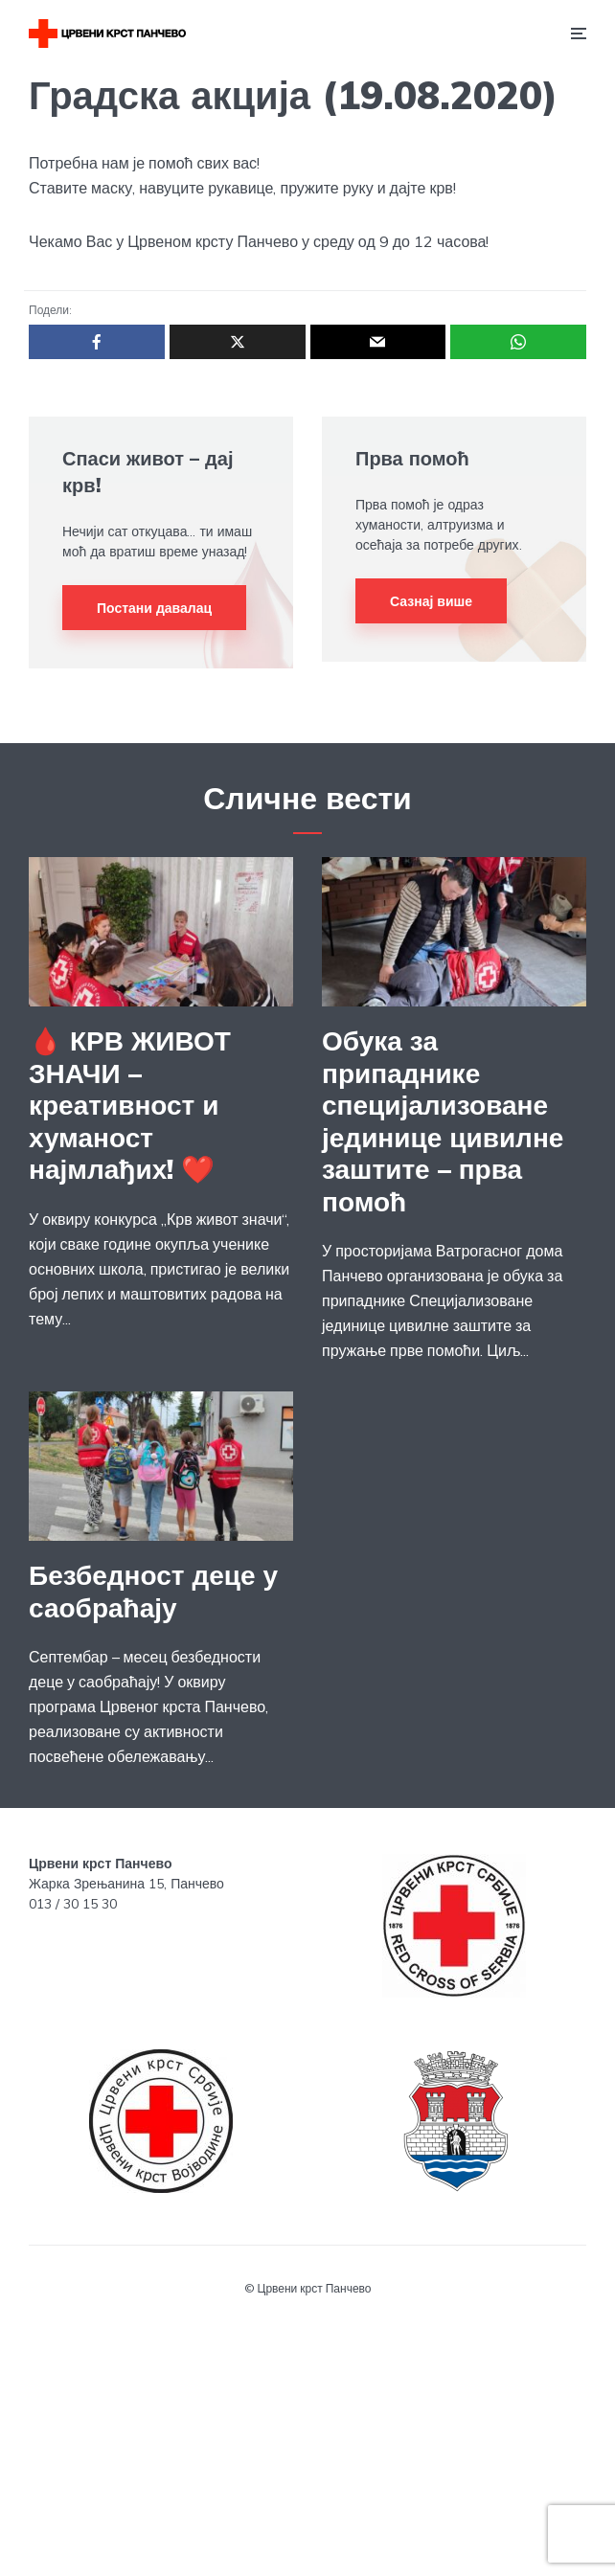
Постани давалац (154, 608)
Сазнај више (431, 601)
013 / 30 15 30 (73, 1903)
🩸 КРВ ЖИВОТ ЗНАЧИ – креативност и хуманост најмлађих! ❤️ (130, 1105)
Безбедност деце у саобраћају (153, 1591)
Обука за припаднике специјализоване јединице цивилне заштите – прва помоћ (442, 1121)
